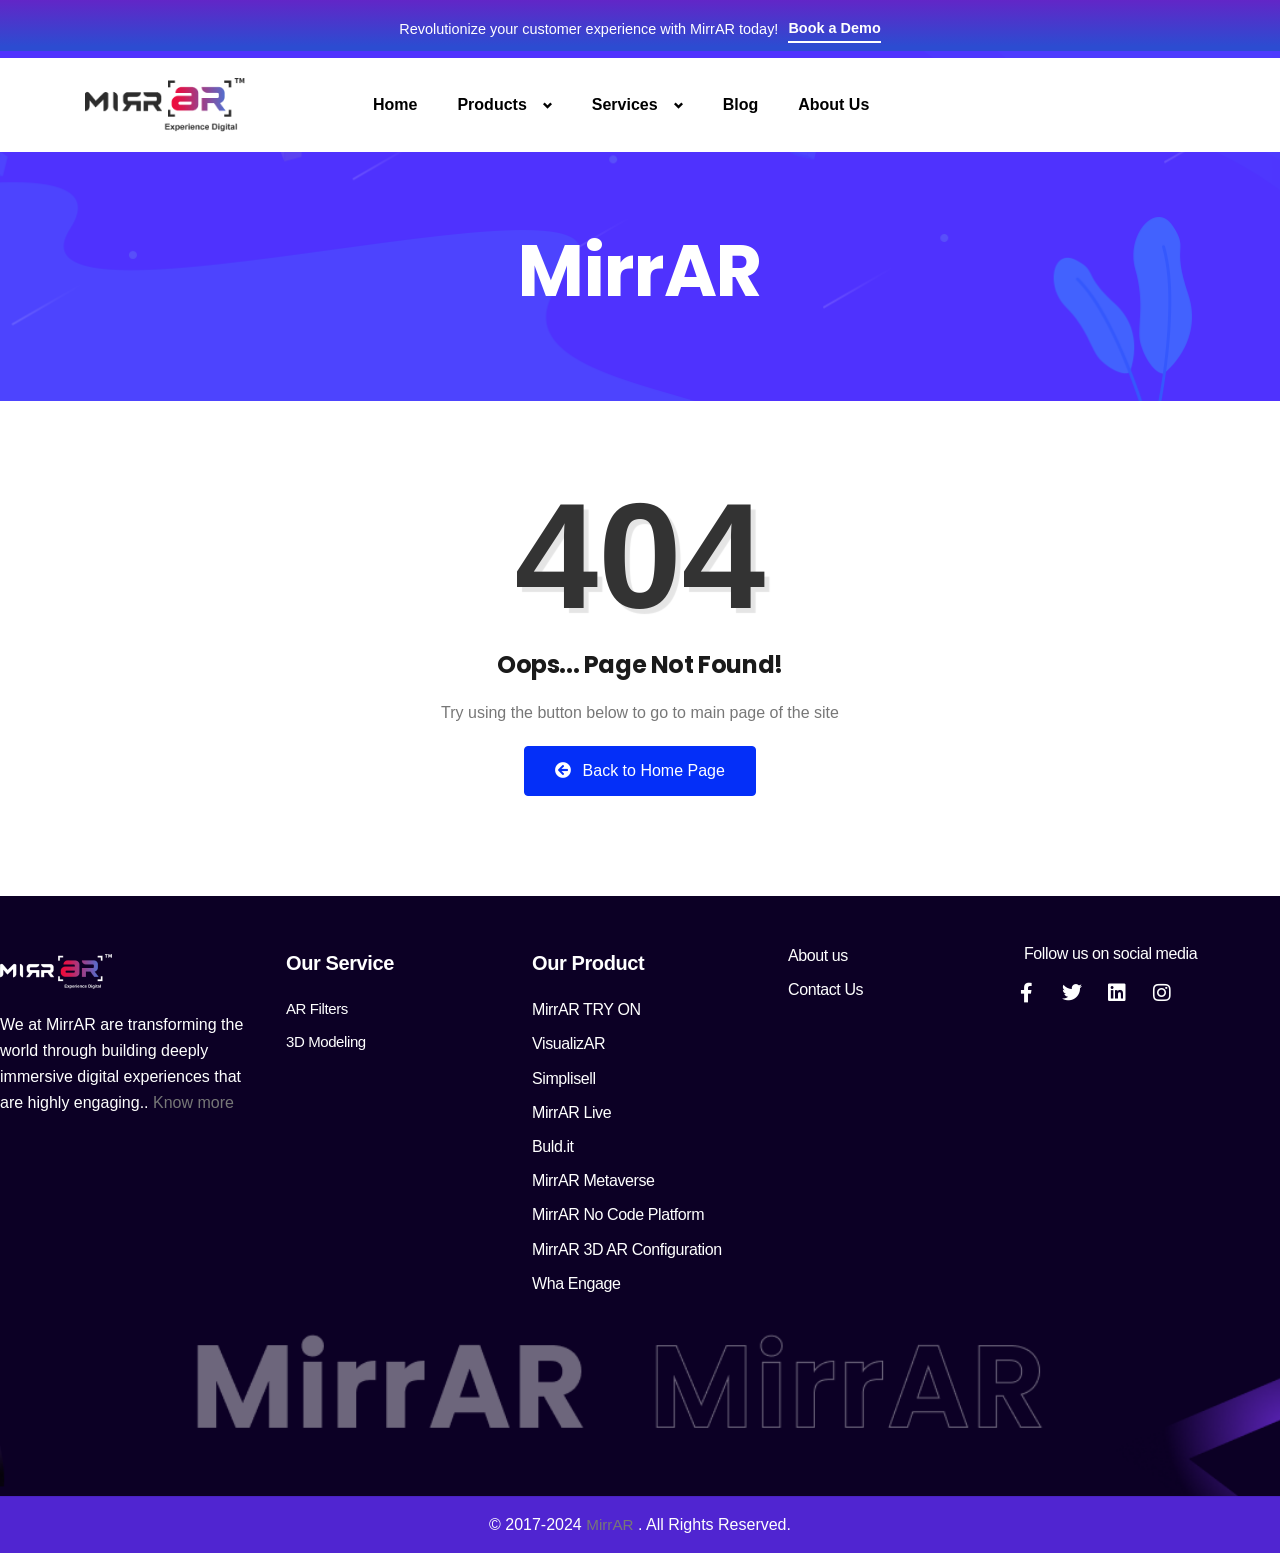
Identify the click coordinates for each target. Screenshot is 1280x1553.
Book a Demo (855, 28)
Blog (741, 104)
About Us (833, 104)
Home (395, 104)
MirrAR (610, 1524)
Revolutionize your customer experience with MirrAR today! (584, 28)
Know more (193, 1102)
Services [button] (625, 104)
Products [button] (491, 104)
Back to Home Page (640, 770)
